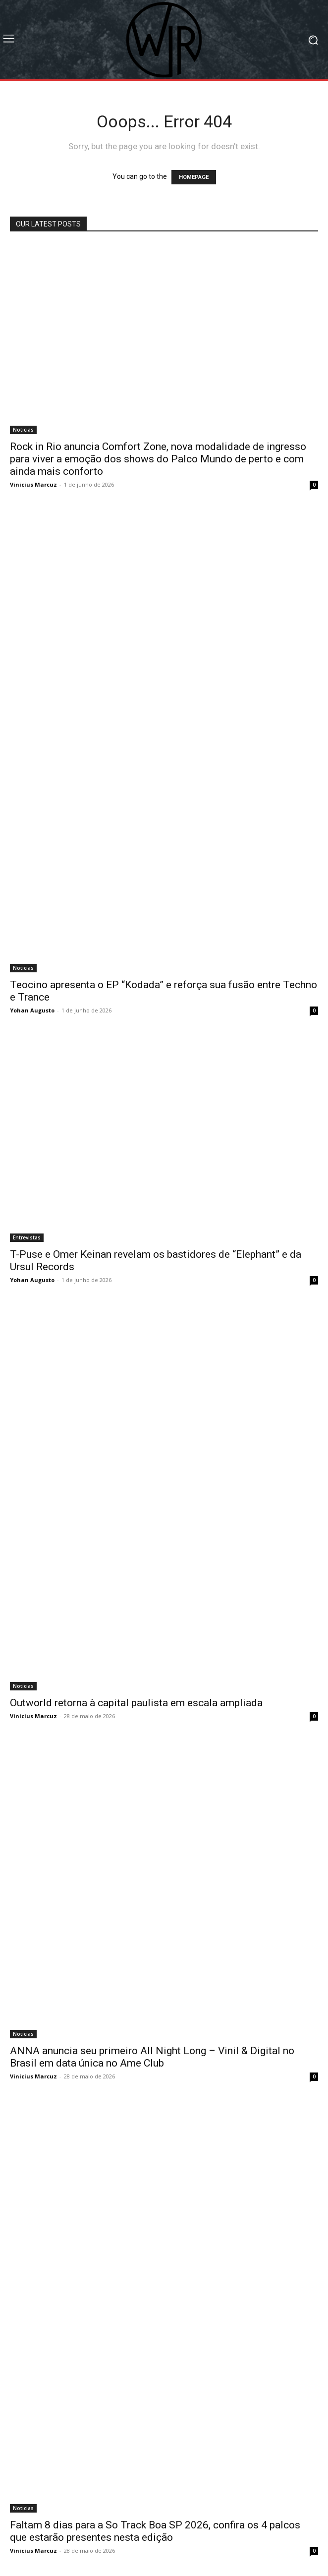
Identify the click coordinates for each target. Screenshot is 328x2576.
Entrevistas (27, 1237)
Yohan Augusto (32, 1010)
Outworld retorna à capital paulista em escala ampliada (136, 1703)
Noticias (23, 429)
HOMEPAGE (194, 177)
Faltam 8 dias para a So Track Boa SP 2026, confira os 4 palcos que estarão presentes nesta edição (155, 2531)
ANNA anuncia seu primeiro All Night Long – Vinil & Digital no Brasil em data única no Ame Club (152, 2057)
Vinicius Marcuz (33, 484)
